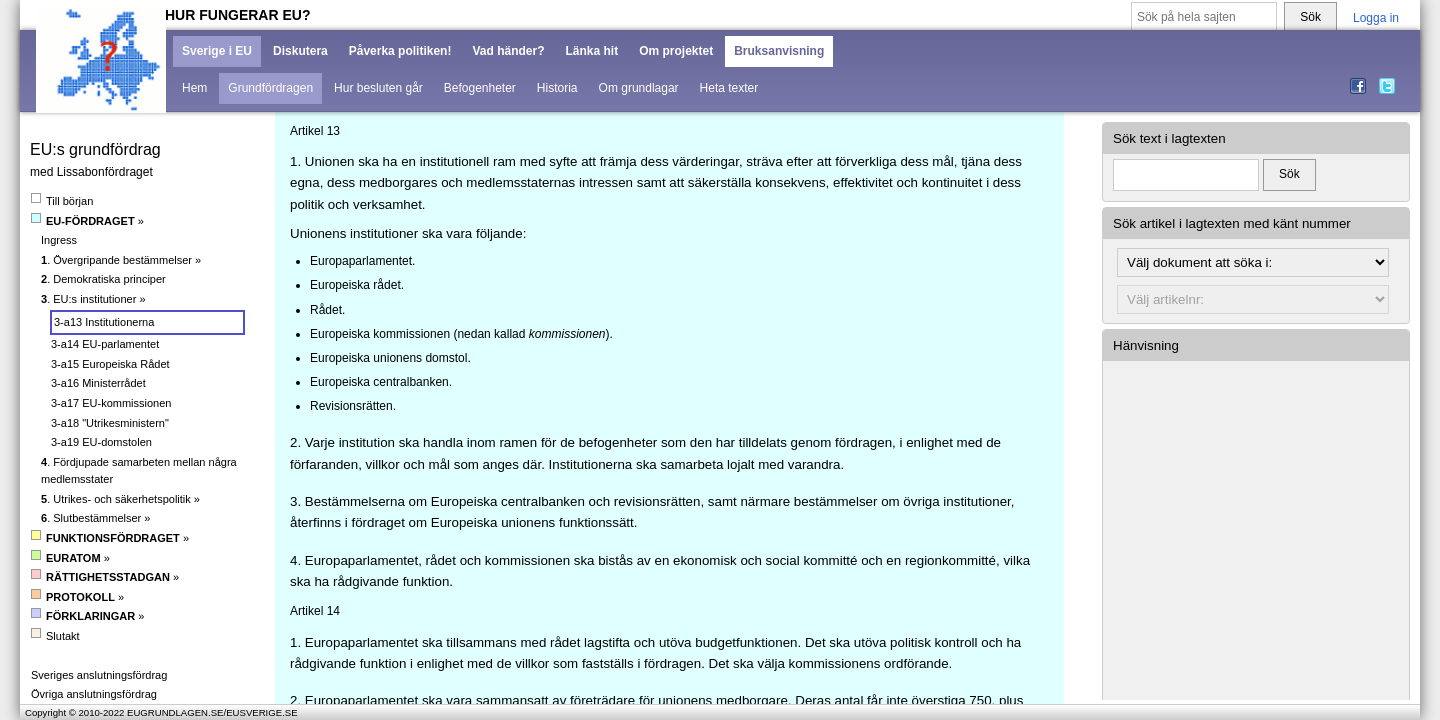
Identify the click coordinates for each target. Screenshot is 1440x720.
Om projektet (676, 51)
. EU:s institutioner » (93, 299)
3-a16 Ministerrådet (98, 383)
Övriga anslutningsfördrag (94, 694)
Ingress (59, 240)
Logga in (1376, 18)
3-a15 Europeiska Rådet (110, 364)
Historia (557, 88)
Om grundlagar (639, 88)
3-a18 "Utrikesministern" (110, 423)
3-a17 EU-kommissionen (111, 403)
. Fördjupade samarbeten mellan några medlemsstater (139, 471)
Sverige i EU (217, 51)
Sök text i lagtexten (1169, 138)
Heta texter (729, 88)
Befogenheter (480, 88)
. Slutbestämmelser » (95, 518)
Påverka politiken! (400, 51)
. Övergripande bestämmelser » (121, 260)
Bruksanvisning (779, 51)
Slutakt (55, 635)
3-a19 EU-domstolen (101, 442)
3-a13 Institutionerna (104, 322)
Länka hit (591, 51)
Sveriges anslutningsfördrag (99, 675)
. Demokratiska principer (103, 279)
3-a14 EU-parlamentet (105, 344)
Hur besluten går (378, 88)
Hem (194, 88)
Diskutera (300, 51)
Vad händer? (508, 51)
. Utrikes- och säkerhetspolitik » (120, 499)
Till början (62, 200)
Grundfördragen (270, 88)
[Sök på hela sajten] (1204, 17)
